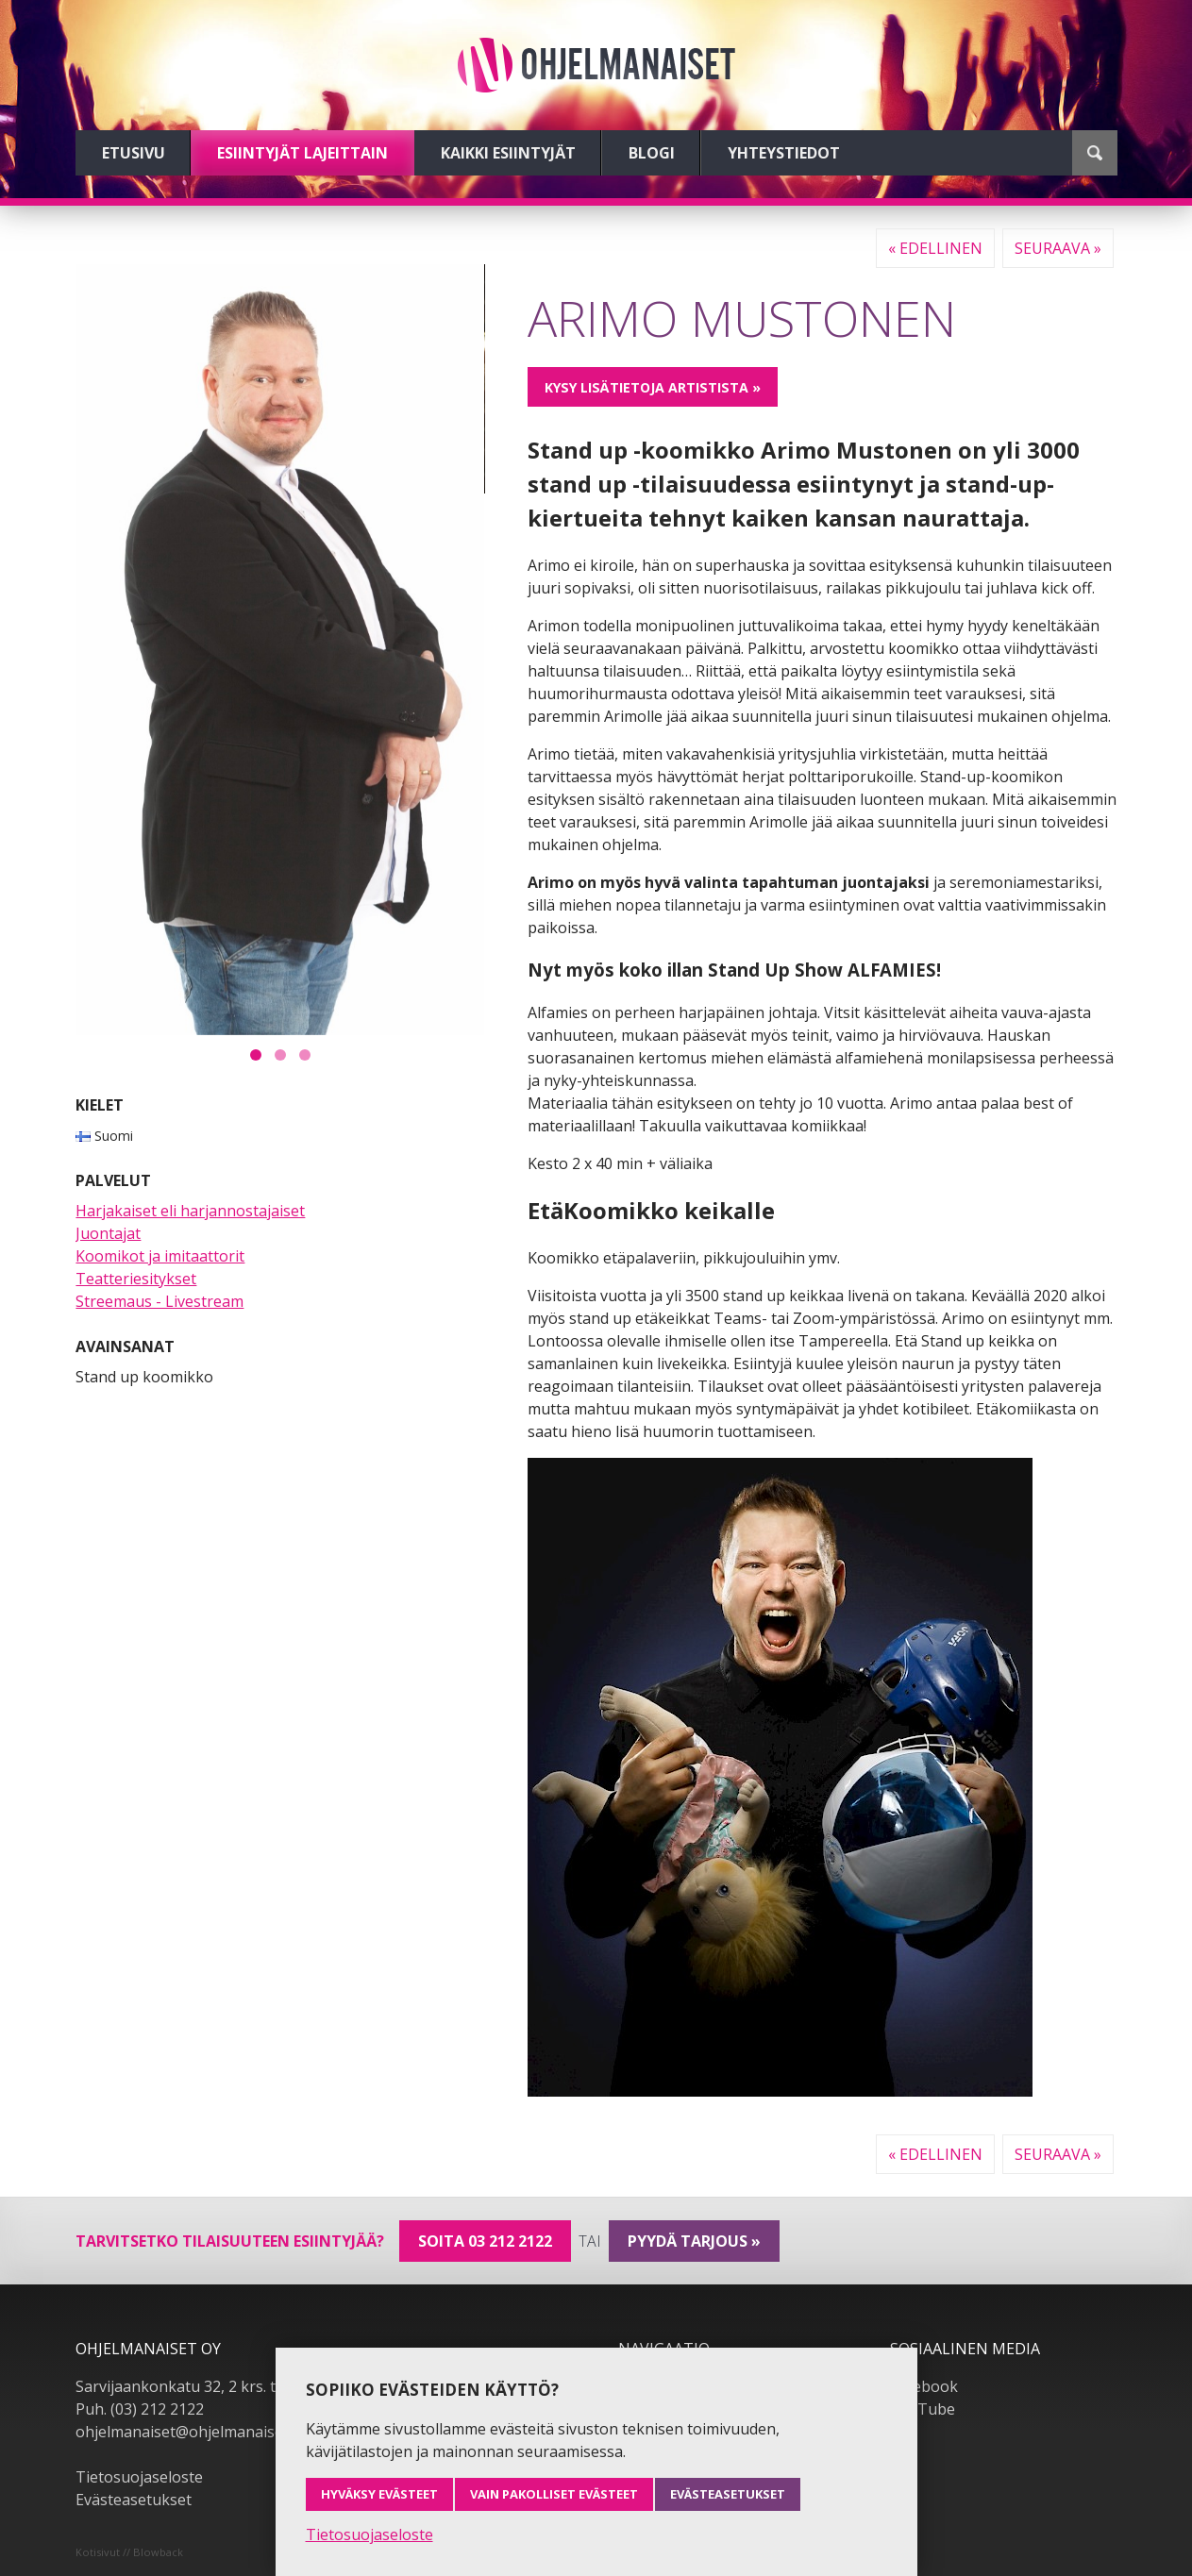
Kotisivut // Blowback (129, 2552)
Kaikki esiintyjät (508, 152)
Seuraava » (1058, 248)
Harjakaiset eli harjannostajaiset (190, 1210)
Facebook (924, 2386)
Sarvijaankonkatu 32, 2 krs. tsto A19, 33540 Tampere (261, 2386)
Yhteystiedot (784, 152)
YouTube (922, 2409)
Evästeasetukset (134, 2499)
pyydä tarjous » (694, 2241)
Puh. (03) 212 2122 (140, 2409)
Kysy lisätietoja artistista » (653, 387)
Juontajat (108, 1233)
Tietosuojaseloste (139, 2477)
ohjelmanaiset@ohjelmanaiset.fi (188, 2431)
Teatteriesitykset (136, 1278)
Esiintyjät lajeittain (302, 152)
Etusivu (133, 152)
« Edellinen (935, 248)
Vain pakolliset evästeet (554, 2493)
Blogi (652, 152)
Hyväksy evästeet (379, 2493)
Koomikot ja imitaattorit (160, 1256)
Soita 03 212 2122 (485, 2241)
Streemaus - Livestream (159, 1301)
